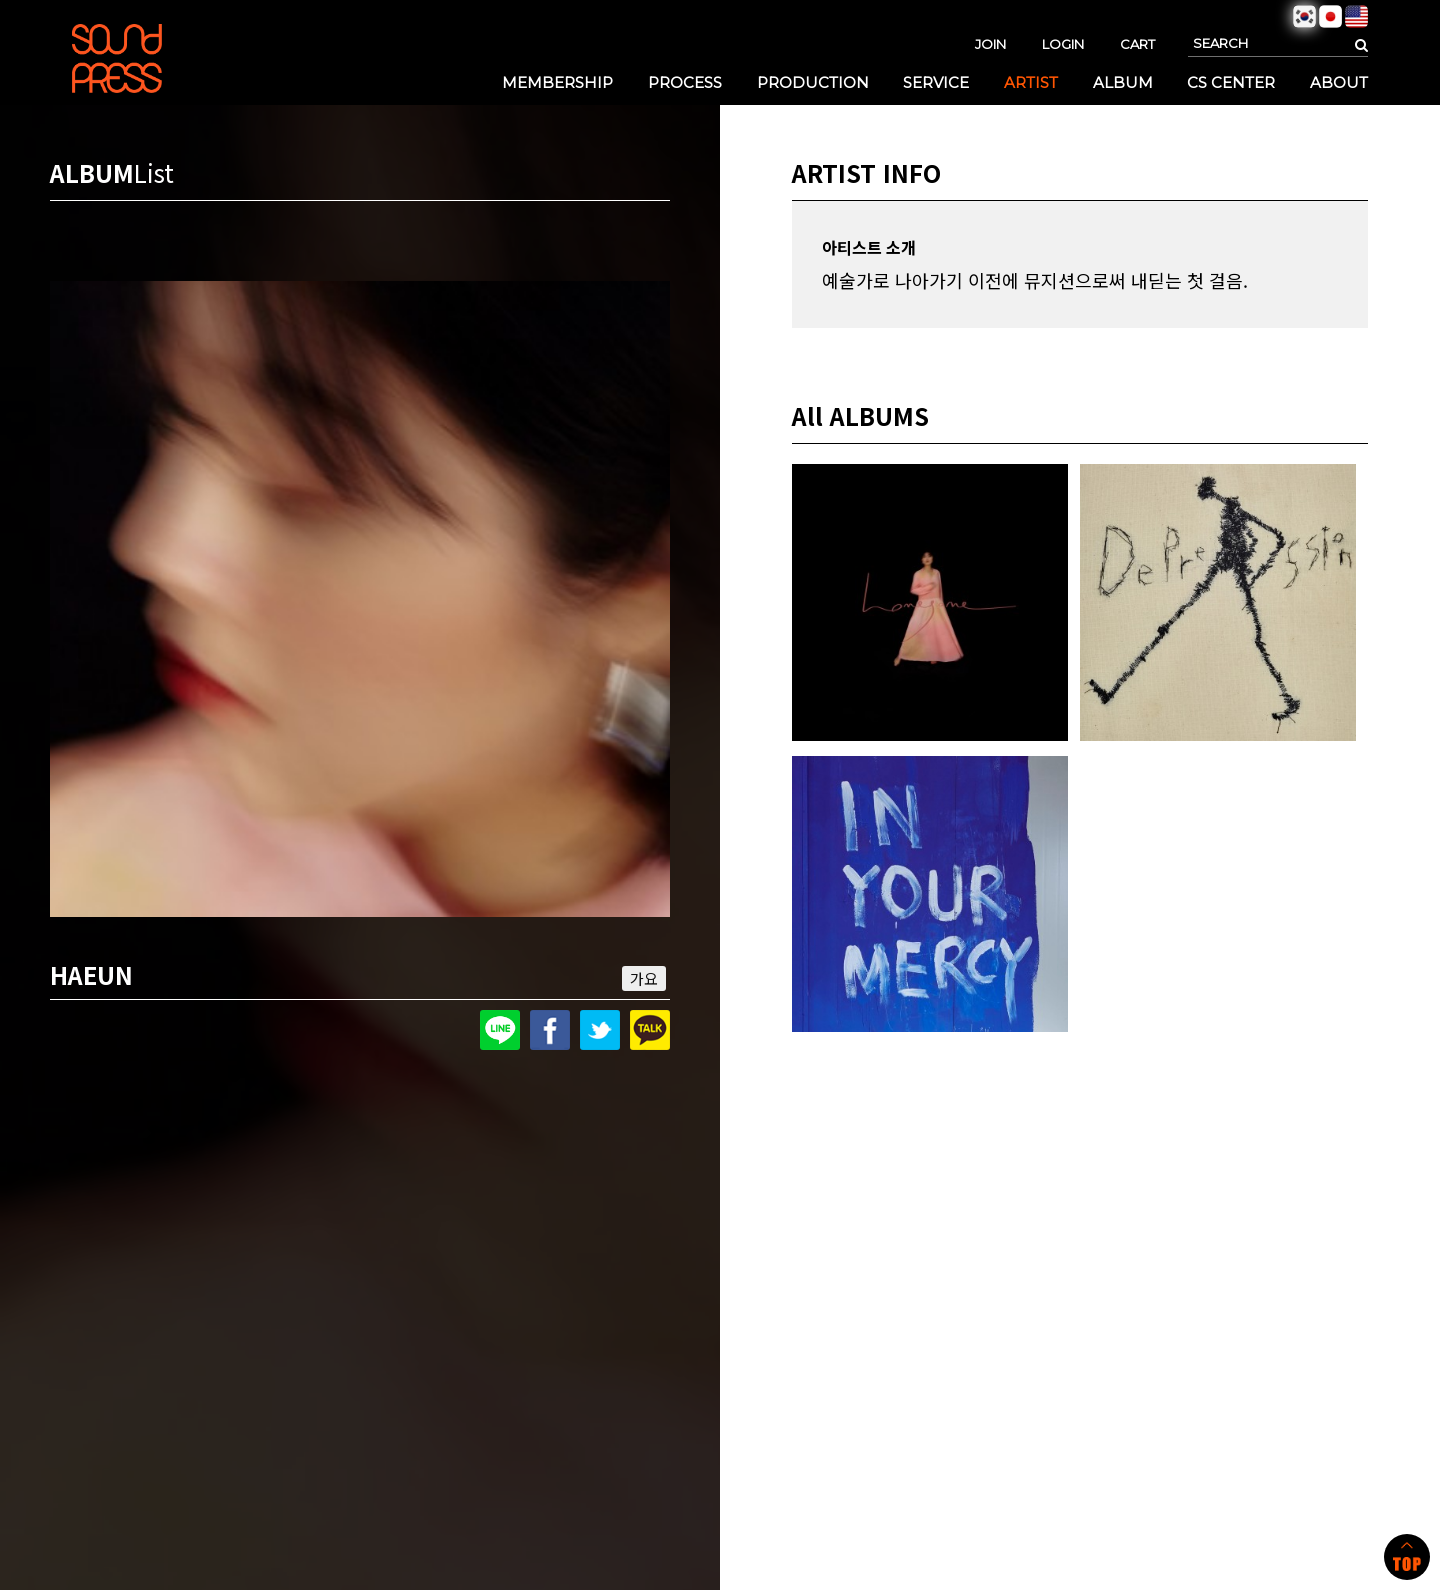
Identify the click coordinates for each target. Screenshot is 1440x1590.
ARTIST (1031, 82)
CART (1137, 44)
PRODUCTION (813, 82)
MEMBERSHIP (557, 82)
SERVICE (936, 82)
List (154, 172)
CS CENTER (1231, 82)
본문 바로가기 (0, 0)
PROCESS (685, 82)
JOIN (990, 44)
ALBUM (1123, 82)
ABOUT (1339, 82)
